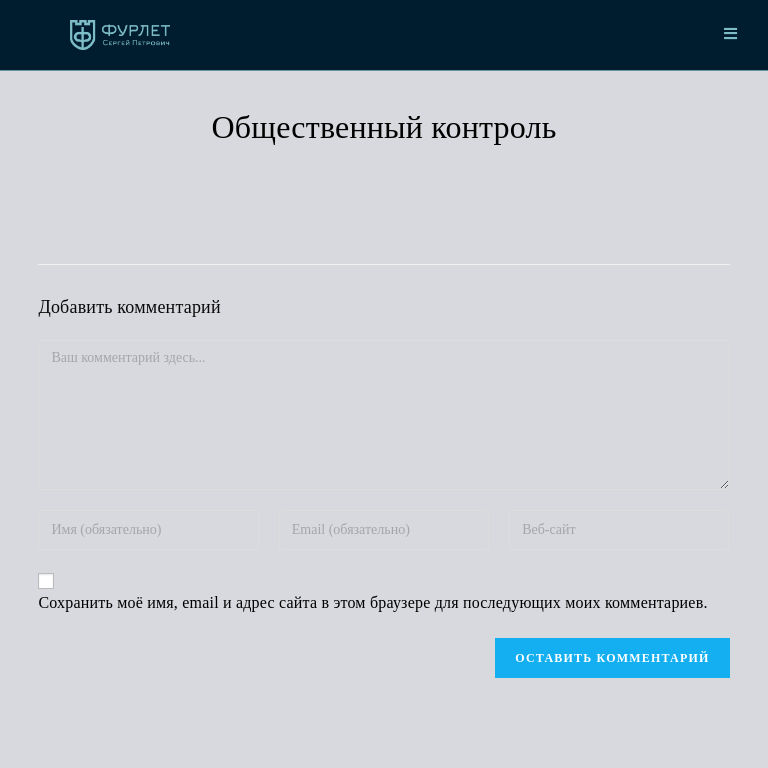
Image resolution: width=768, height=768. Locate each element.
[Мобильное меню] (731, 35)
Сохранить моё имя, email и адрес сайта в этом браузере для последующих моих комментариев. (372, 602)
